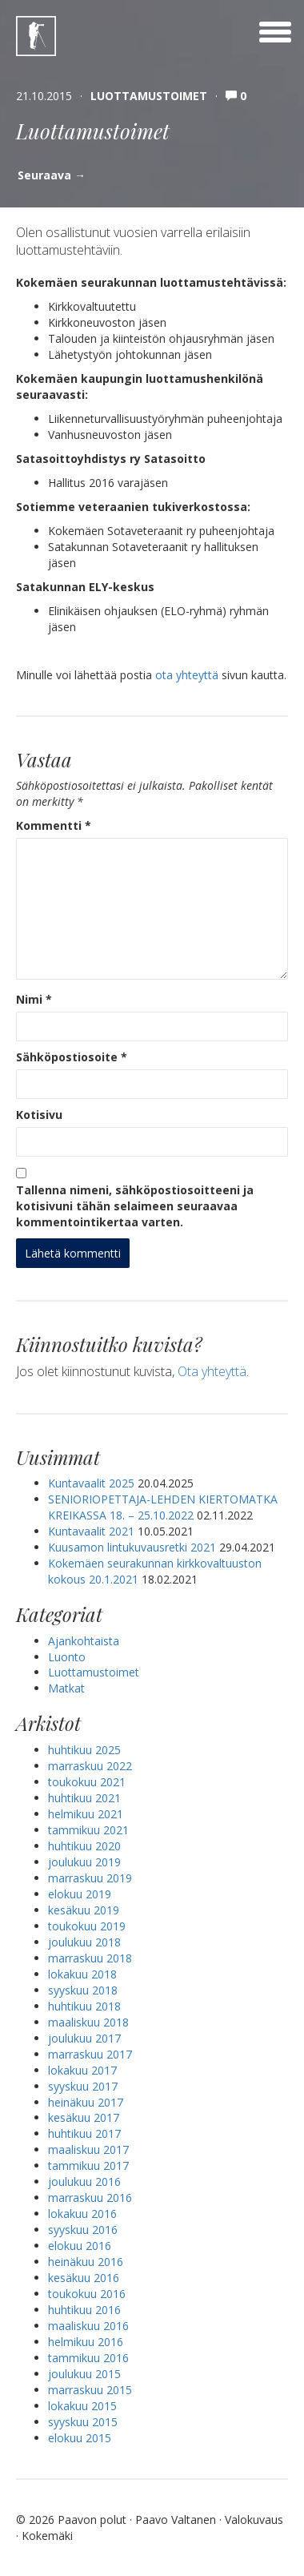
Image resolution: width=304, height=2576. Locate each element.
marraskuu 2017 (90, 2054)
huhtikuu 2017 (84, 2133)
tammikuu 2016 (88, 2357)
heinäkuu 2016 (85, 2261)
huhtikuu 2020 (84, 1846)
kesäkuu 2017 (83, 2117)
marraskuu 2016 (90, 2197)
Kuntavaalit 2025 (91, 1483)
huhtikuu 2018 (84, 2006)
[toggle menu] (275, 32)
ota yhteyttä (186, 674)
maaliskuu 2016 (88, 2325)
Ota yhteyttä (212, 1371)
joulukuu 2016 (84, 2181)
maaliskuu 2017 (88, 2149)
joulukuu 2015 (84, 2373)
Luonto (67, 1656)
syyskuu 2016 (83, 2229)
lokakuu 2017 (82, 2070)
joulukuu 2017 (84, 2038)
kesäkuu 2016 (83, 2277)
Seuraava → (52, 175)
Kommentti (53, 825)
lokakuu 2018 (82, 1974)
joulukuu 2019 (84, 1862)
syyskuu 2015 (83, 2421)
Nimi (34, 999)
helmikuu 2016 (85, 2341)
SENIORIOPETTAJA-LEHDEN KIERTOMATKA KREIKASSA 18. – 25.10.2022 (163, 1507)
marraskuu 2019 (90, 1878)
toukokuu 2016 (87, 2293)
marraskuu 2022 (90, 1765)
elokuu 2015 (79, 2437)
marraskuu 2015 (90, 2389)
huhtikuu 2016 (84, 2309)
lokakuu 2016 (82, 2213)
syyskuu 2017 (83, 2086)
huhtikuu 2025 (84, 1749)
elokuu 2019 (79, 1894)
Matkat (66, 1688)
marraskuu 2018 (90, 1958)
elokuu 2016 (79, 2245)
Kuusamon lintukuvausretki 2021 (132, 1547)
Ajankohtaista (83, 1640)
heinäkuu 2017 (85, 2102)
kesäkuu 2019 (83, 1910)
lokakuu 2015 (82, 2405)
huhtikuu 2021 (84, 1797)
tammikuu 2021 (88, 1829)
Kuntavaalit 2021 (91, 1531)
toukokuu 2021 (87, 1781)
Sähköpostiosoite (71, 1057)
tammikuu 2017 (88, 2165)
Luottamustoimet (148, 95)
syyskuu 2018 (83, 1990)
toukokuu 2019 (87, 1926)
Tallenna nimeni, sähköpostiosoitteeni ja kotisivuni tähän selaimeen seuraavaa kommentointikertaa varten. (135, 1206)
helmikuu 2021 (85, 1813)
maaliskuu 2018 (88, 2022)
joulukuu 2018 (84, 1942)
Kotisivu (39, 1114)
